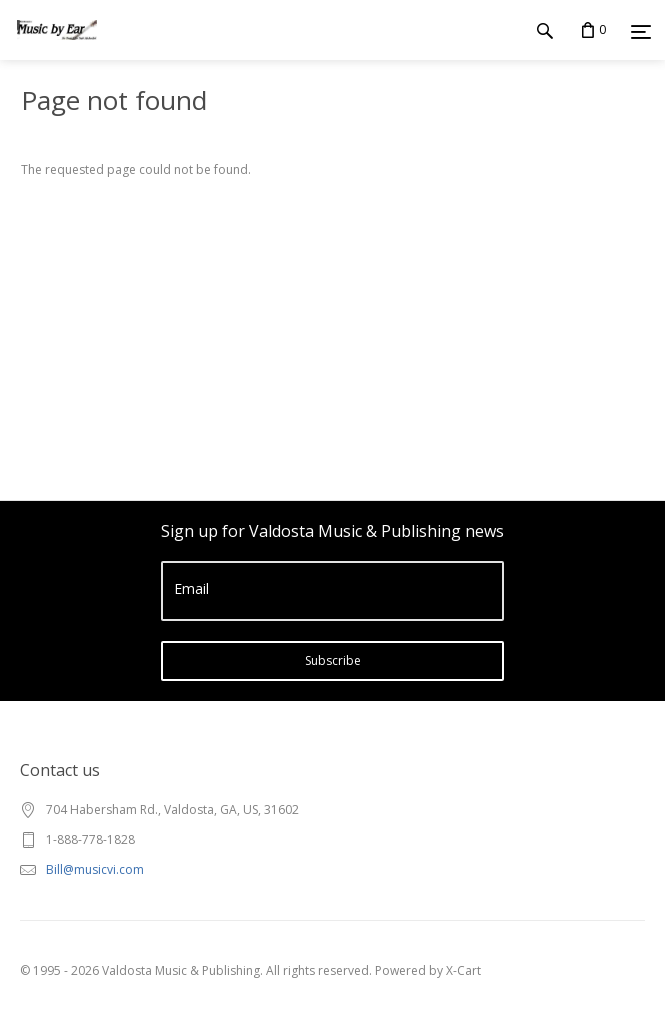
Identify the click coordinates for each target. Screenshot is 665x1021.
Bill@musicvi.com (95, 869)
